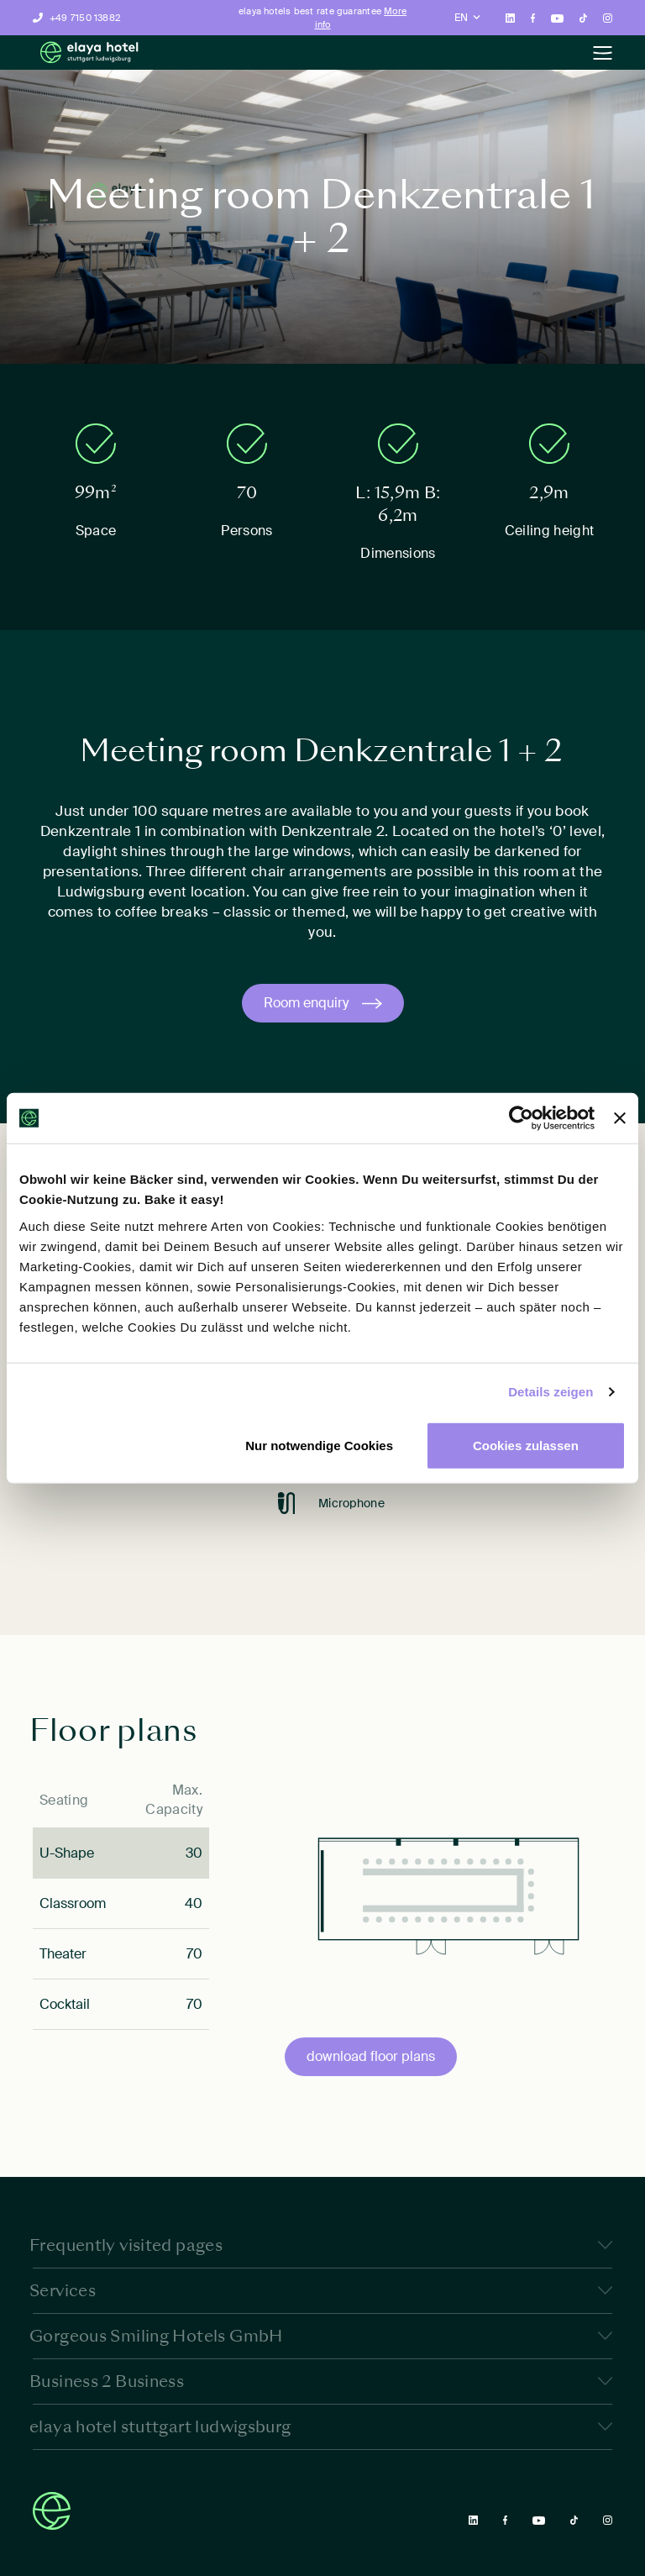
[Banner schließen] (620, 1118)
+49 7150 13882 (85, 18)
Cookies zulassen (526, 1445)
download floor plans (371, 2056)
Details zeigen (550, 1392)
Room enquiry (306, 1003)
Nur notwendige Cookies (319, 1445)
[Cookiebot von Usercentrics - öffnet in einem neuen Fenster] (521, 1118)
